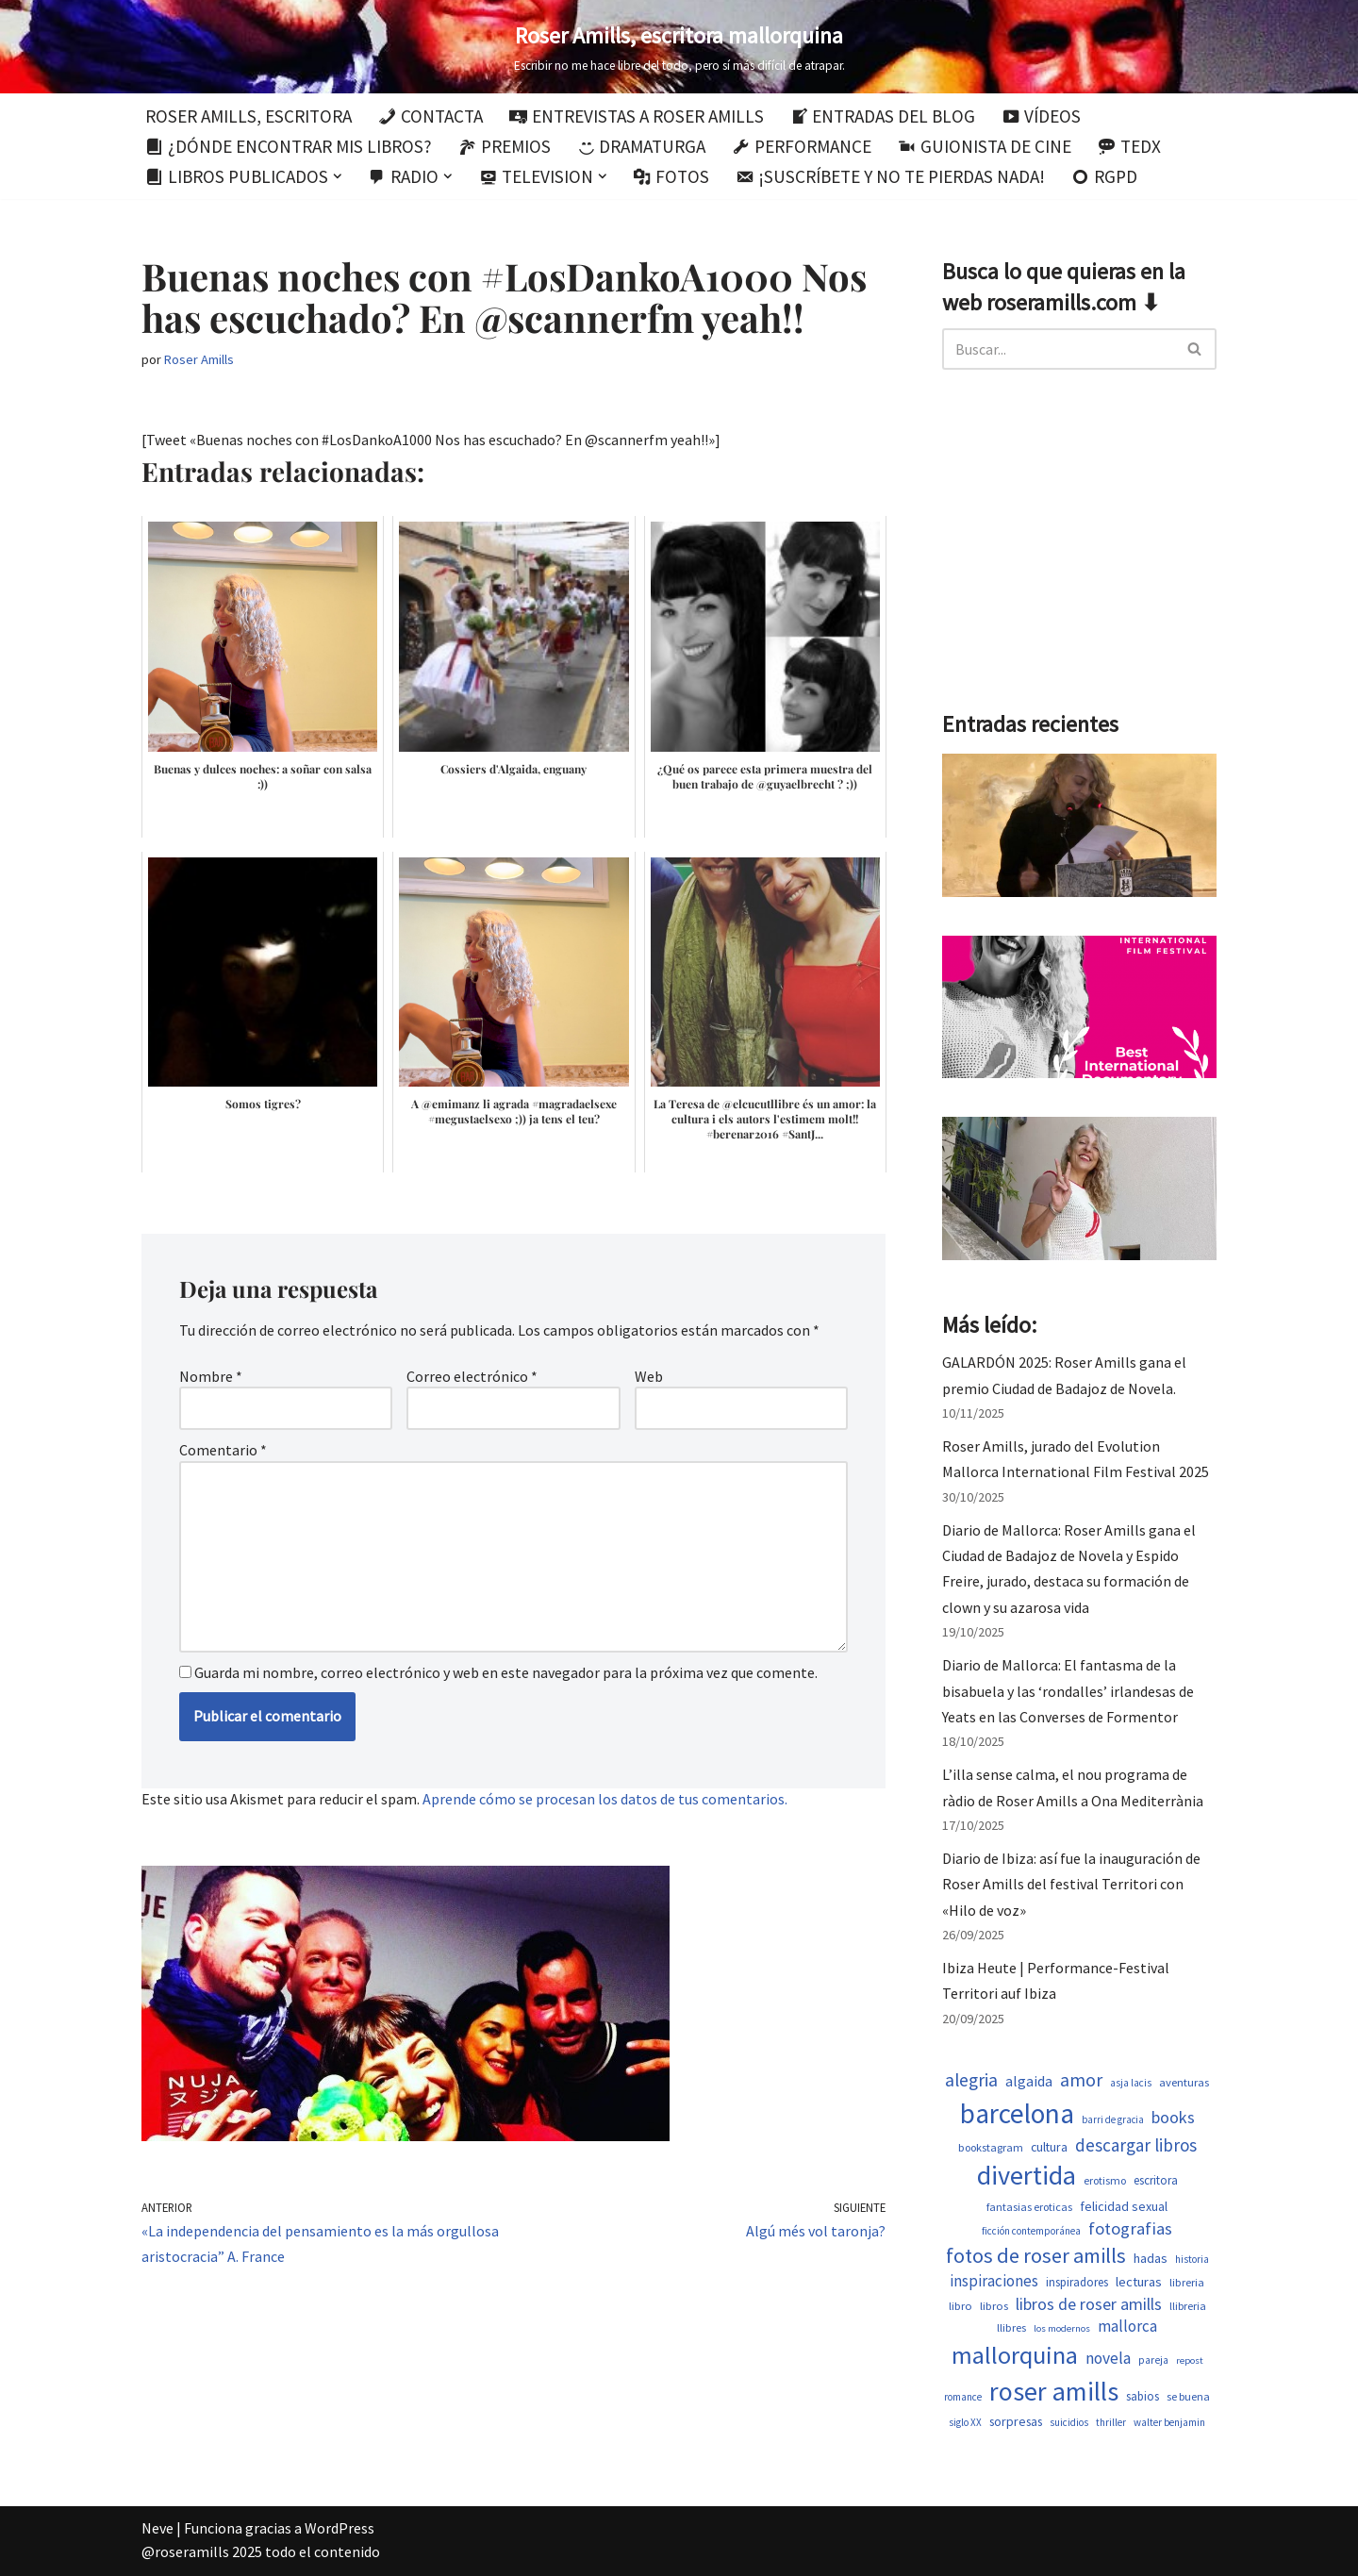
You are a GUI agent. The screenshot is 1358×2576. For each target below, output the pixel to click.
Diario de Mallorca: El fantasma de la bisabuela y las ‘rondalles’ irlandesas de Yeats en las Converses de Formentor (1068, 1690)
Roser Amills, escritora (248, 116)
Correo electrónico (472, 1376)
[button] (337, 176)
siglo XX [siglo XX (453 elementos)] (965, 2422)
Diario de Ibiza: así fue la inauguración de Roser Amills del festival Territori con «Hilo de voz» (1071, 1884)
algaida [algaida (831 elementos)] (1028, 2081)
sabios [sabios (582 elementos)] (1142, 2396)
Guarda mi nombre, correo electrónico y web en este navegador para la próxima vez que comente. (506, 1672)
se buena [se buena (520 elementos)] (1188, 2396)
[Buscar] (1058, 349)
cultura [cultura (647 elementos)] (1049, 2146)
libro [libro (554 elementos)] (960, 2306)
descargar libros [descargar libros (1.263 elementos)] (1136, 2145)
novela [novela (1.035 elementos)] (1108, 2358)
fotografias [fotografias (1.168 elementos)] (1130, 2228)
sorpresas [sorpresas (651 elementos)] (1015, 2421)
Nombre (210, 1376)
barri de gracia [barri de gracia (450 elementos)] (1113, 2119)
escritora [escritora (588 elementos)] (1156, 2180)
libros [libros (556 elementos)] (994, 2306)
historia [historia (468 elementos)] (1192, 2259)
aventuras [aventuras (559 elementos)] (1184, 2082)
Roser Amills (199, 359)
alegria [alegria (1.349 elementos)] (971, 2080)
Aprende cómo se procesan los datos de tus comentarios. (604, 1798)
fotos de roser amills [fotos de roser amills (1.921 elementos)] (1036, 2255)
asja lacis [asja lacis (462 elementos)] (1130, 2082)
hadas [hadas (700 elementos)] (1151, 2258)
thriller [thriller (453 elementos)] (1111, 2422)
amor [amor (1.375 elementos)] (1081, 2080)
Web (649, 1376)
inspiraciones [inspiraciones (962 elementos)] (994, 2280)
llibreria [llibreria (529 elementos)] (1187, 2306)
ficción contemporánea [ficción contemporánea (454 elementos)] (1031, 2230)
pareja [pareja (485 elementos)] (1153, 2360)
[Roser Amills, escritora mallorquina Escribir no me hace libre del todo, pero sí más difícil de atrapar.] (679, 46)
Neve (157, 2527)
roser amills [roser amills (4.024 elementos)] (1053, 2391)
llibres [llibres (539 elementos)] (1011, 2327)
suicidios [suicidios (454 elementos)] (1069, 2422)
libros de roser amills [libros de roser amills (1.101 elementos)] (1089, 2304)
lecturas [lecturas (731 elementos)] (1139, 2281)
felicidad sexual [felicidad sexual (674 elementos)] (1124, 2206)
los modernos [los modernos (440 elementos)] (1062, 2328)
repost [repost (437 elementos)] (1189, 2360)
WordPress (339, 2527)
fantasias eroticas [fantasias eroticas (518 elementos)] (1029, 2207)
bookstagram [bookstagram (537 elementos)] (990, 2147)
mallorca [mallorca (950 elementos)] (1127, 2326)
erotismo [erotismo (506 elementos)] (1105, 2180)
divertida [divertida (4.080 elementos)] (1026, 2175)
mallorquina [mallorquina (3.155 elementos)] (1015, 2354)
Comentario (223, 1449)
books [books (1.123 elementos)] (1173, 2117)
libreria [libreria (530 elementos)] (1186, 2282)
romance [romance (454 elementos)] (963, 2396)
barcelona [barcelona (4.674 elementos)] (1017, 2113)
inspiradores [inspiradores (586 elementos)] (1077, 2282)
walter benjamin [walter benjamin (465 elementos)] (1169, 2422)
